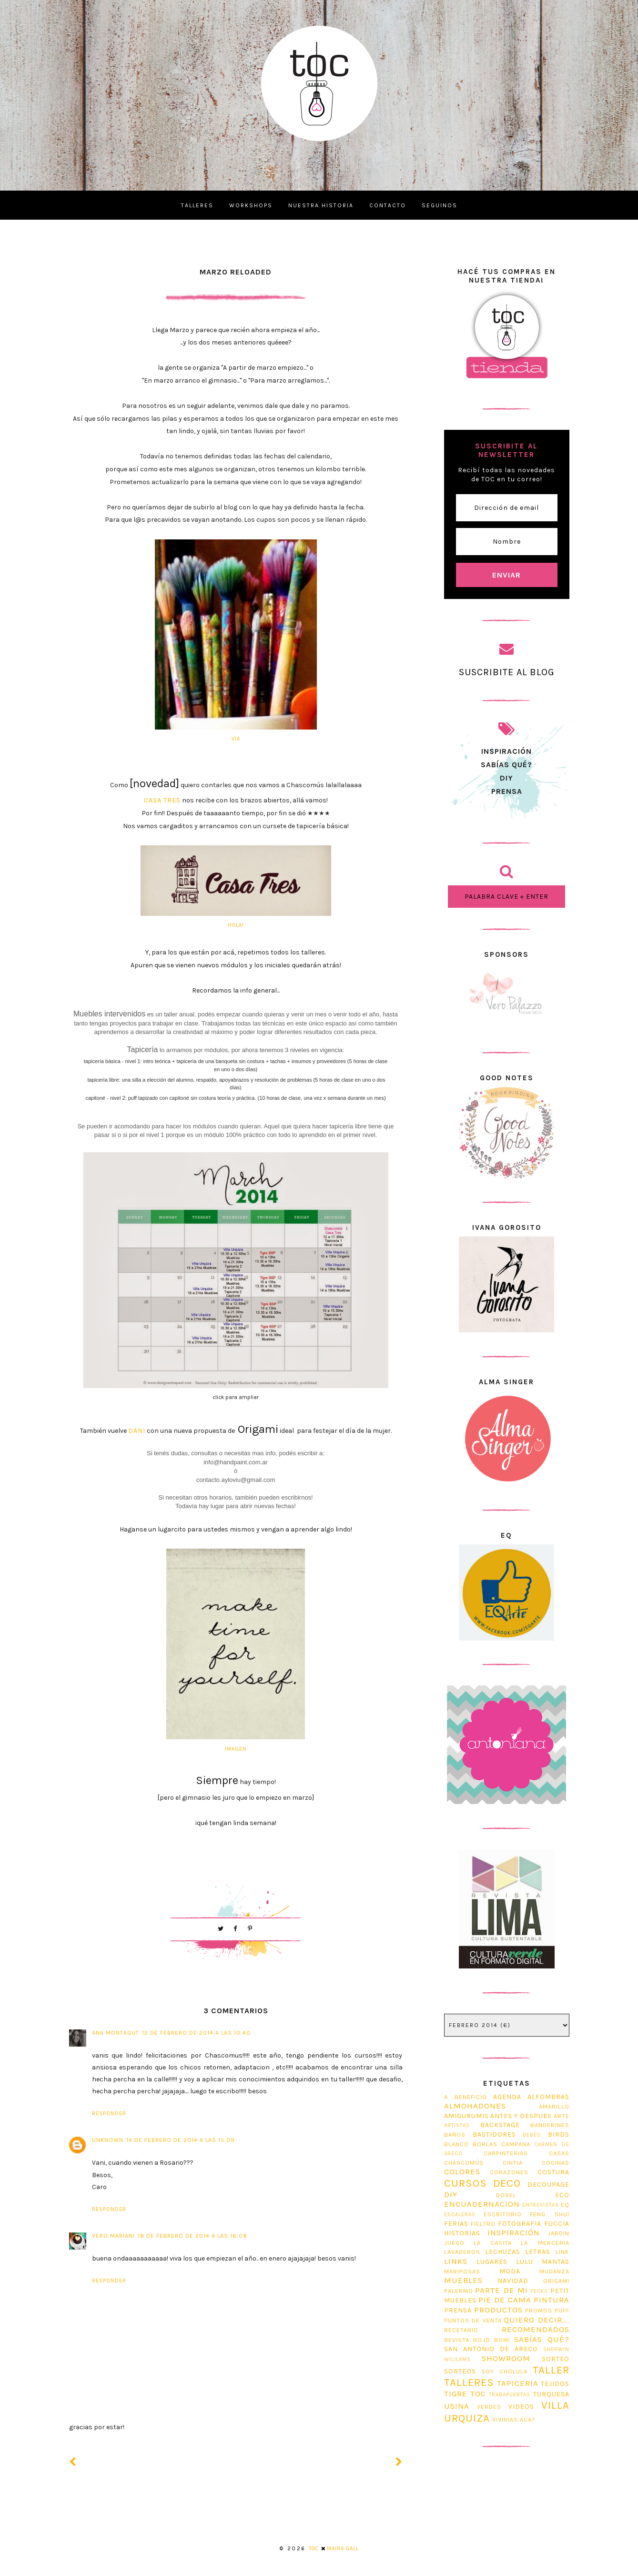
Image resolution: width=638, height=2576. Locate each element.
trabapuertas (509, 2395)
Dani (136, 1431)
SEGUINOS (439, 205)
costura (553, 2172)
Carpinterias (506, 2153)
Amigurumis (466, 2116)
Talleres (469, 2382)
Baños (455, 2134)
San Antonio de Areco (491, 2349)
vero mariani (113, 2235)
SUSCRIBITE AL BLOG (507, 672)
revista (456, 2339)
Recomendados (535, 2329)
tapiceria (517, 2383)
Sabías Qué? (541, 2339)
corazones (509, 2172)
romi (502, 2339)
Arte (561, 2116)
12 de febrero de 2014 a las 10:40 (196, 2032)
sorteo (555, 2359)
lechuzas (502, 2252)
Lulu (524, 2262)
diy (450, 2194)
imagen (236, 1749)
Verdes (489, 2406)
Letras (537, 2252)
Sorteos (460, 2371)
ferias (456, 2224)
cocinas (555, 2162)
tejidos (555, 2384)
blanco (456, 2144)
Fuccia (556, 2224)
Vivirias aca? (513, 2419)
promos (538, 2310)
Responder (109, 2113)
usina (456, 2406)
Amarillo (554, 2106)
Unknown (107, 2140)
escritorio (503, 2214)
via (236, 739)
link (562, 2251)
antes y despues (521, 2116)
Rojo (481, 2339)
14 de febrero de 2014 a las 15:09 (180, 2140)
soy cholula (504, 2371)
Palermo (458, 2290)
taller (551, 2369)
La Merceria (545, 2242)
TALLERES (197, 205)
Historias (462, 2233)
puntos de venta (473, 2320)
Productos (498, 2309)
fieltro (483, 2223)
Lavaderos (462, 2251)
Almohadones (475, 2105)
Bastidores (494, 2134)
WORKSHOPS (251, 205)
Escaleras (460, 2214)
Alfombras (548, 2097)
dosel (506, 2195)
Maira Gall (343, 2549)
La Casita (493, 2242)
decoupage (548, 2184)
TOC (478, 2393)
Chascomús (464, 2162)
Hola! (236, 925)
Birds (558, 2134)
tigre (455, 2393)
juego (454, 2242)
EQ (565, 2204)
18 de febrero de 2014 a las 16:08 (192, 2235)
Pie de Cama (504, 2299)
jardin (558, 2233)
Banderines (549, 2125)
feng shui (549, 2214)
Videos (521, 2407)
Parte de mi (501, 2290)
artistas (457, 2125)
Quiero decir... (536, 2319)
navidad (512, 2281)
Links (455, 2261)
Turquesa (551, 2394)
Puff (562, 2310)
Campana (515, 2144)
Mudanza (554, 2271)
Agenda (507, 2097)
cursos (465, 2183)
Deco (507, 2183)
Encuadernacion (482, 2204)
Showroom (506, 2358)
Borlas (485, 2144)
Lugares (491, 2262)
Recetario (461, 2329)
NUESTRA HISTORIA (321, 205)
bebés (532, 2135)
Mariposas (462, 2271)
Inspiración (513, 2232)
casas (559, 2153)
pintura (551, 2299)
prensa (506, 791)
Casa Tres (162, 800)
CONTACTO (387, 205)
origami (556, 2280)
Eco (562, 2195)
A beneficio (465, 2096)
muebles (463, 2280)
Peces (539, 2291)
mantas (555, 2262)
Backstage (500, 2125)
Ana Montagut (115, 2032)
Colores (462, 2171)
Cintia (513, 2162)
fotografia (519, 2224)
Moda (509, 2271)
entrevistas (540, 2205)
